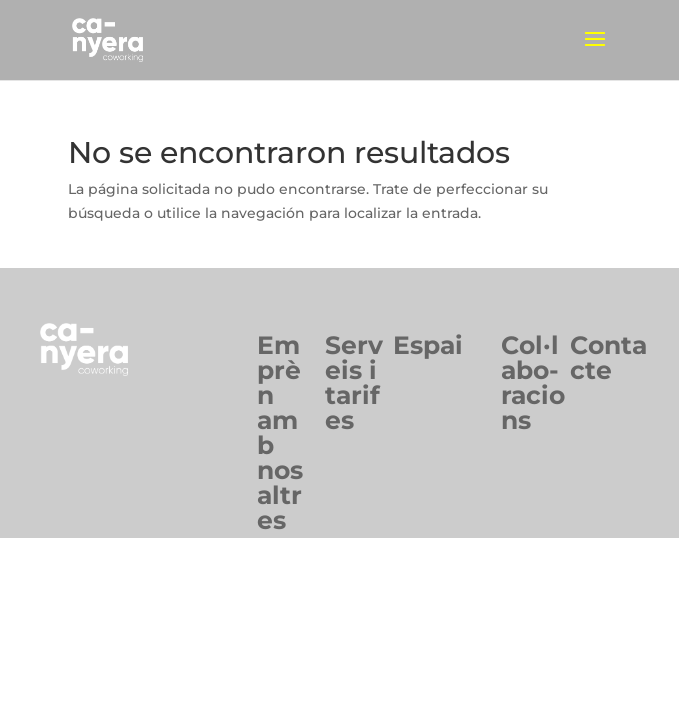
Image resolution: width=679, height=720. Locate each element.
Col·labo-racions (533, 382)
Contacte (608, 357)
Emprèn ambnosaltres (280, 432)
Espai (428, 345)
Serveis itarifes (354, 382)
